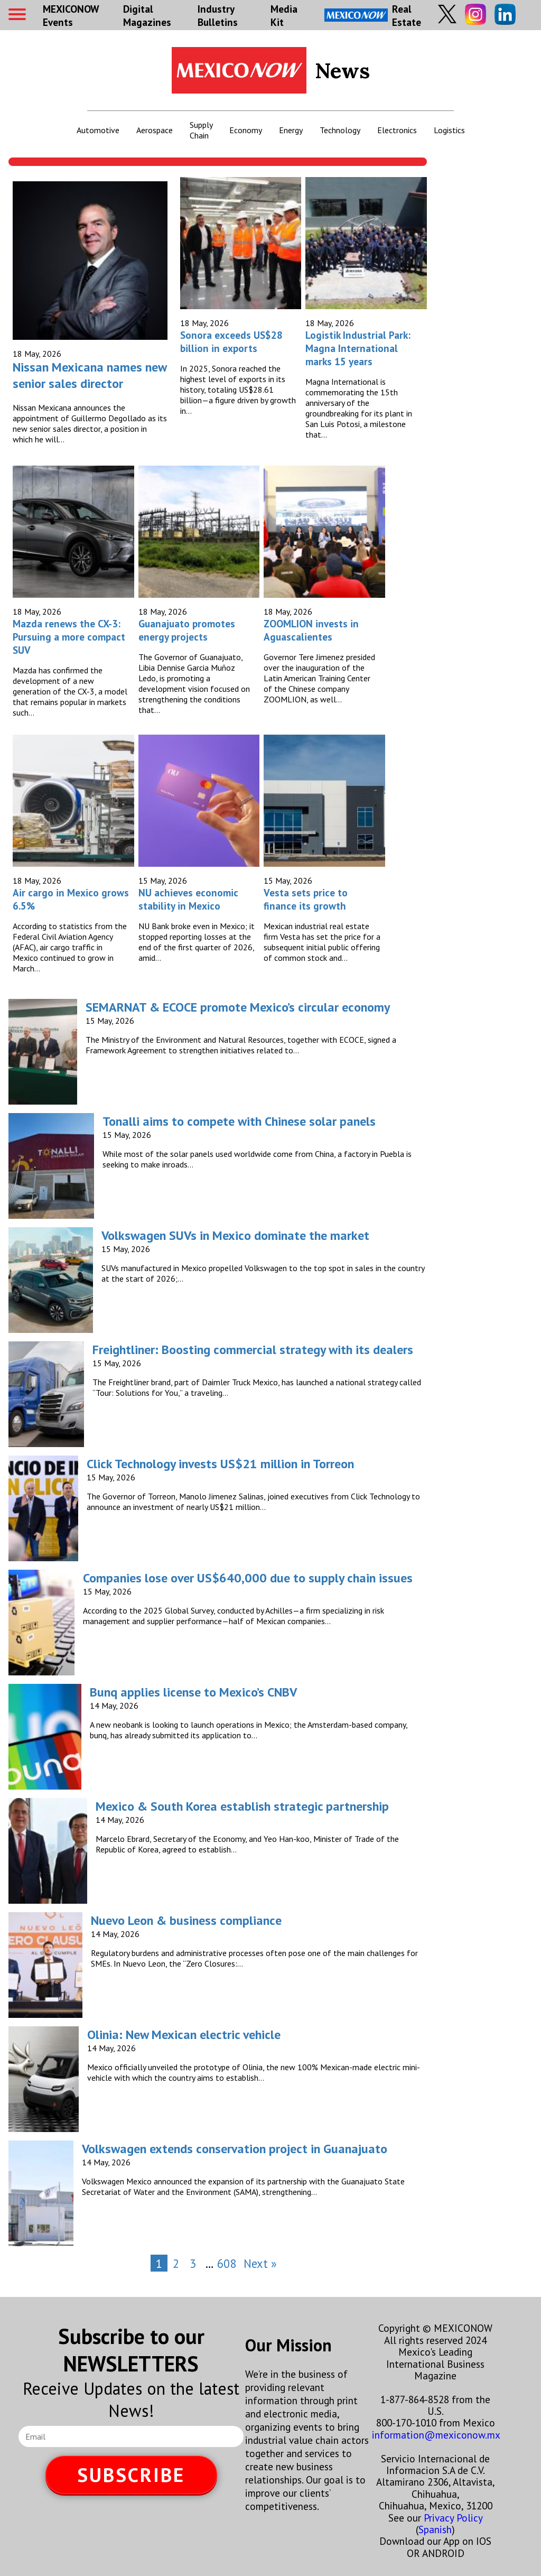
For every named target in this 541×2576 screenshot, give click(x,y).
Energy (291, 130)
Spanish (435, 2529)
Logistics (449, 130)
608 (226, 2263)
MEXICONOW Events (71, 15)
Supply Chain (201, 130)
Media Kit (283, 15)
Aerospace (154, 130)
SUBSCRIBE (131, 2474)
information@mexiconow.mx (436, 2434)
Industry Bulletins (218, 15)
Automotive (98, 130)
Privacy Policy (453, 2517)
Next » (260, 2263)
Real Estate (372, 15)
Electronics (397, 130)
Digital (147, 15)
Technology (340, 130)
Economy (245, 130)
